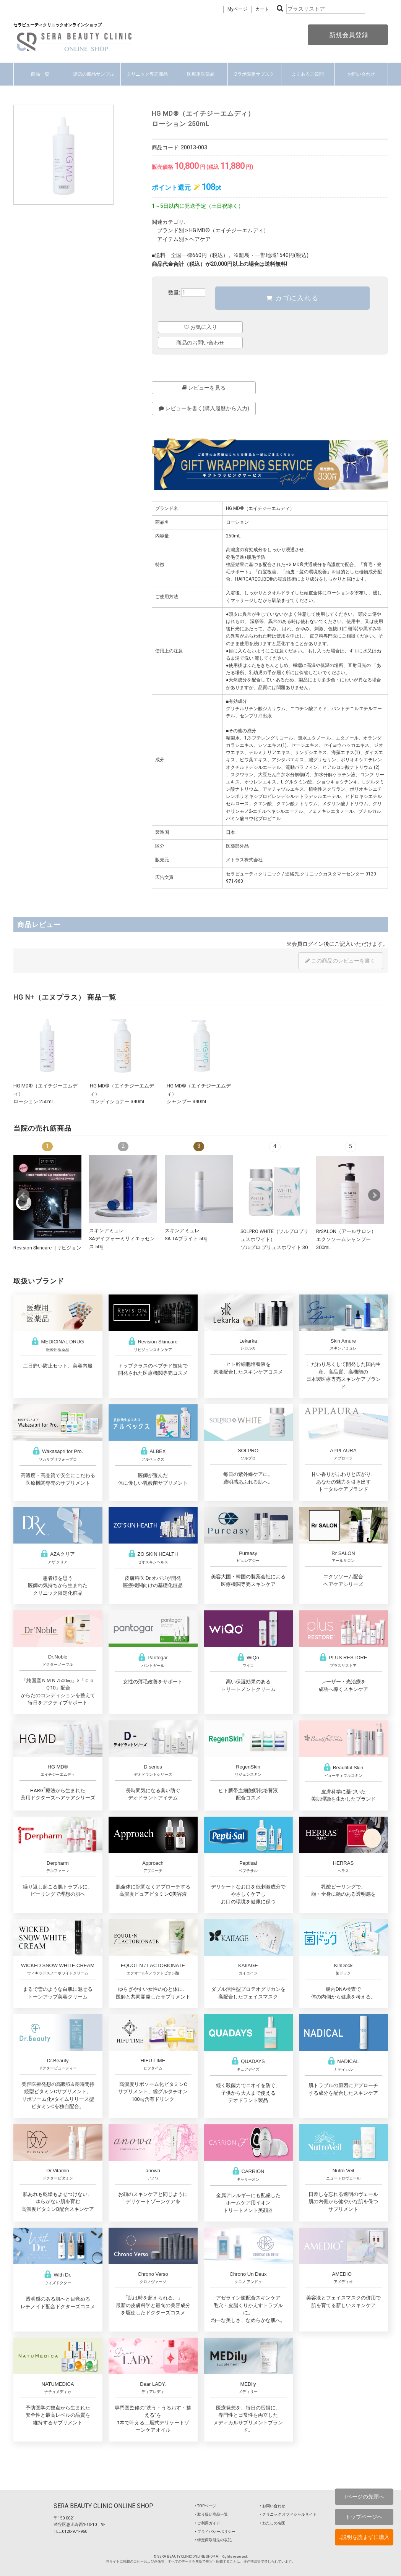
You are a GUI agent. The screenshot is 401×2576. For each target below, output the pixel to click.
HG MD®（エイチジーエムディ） (229, 230)
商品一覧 (40, 74)
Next (374, 1195)
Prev (23, 1195)
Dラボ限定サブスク (254, 74)
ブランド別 (170, 230)
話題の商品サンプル (93, 74)
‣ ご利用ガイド (207, 2523)
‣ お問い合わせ (272, 2506)
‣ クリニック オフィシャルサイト (288, 2514)
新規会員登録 (348, 35)
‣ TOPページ (205, 2506)
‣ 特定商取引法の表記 (213, 2540)
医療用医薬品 (200, 74)
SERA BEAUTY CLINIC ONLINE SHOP (103, 2506)
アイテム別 (170, 239)
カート (262, 9)
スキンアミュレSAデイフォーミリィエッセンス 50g (122, 1238)
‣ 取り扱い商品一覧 (211, 2514)
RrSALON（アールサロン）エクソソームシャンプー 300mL (346, 1239)
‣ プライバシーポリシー (215, 2531)
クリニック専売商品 (147, 74)
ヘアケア (200, 239)
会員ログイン (308, 944)
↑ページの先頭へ (364, 2496)
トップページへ (364, 2517)
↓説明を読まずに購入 (364, 2537)
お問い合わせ (361, 74)
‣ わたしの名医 (272, 2523)
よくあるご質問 (308, 74)
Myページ (237, 9)
